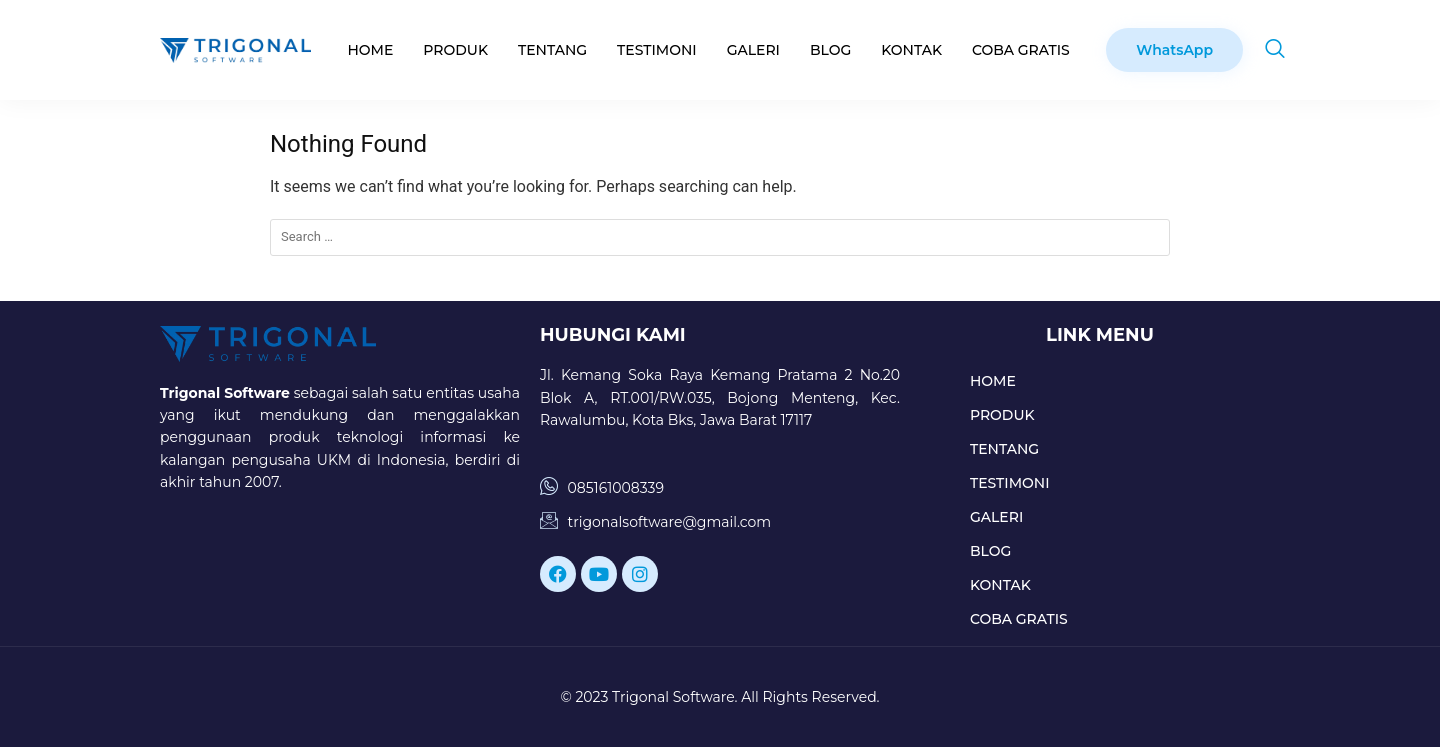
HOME (370, 50)
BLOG (830, 50)
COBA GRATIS (1021, 50)
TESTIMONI (657, 50)
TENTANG (552, 50)
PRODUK (455, 50)
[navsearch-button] (1275, 50)
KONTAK (911, 50)
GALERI (753, 50)
